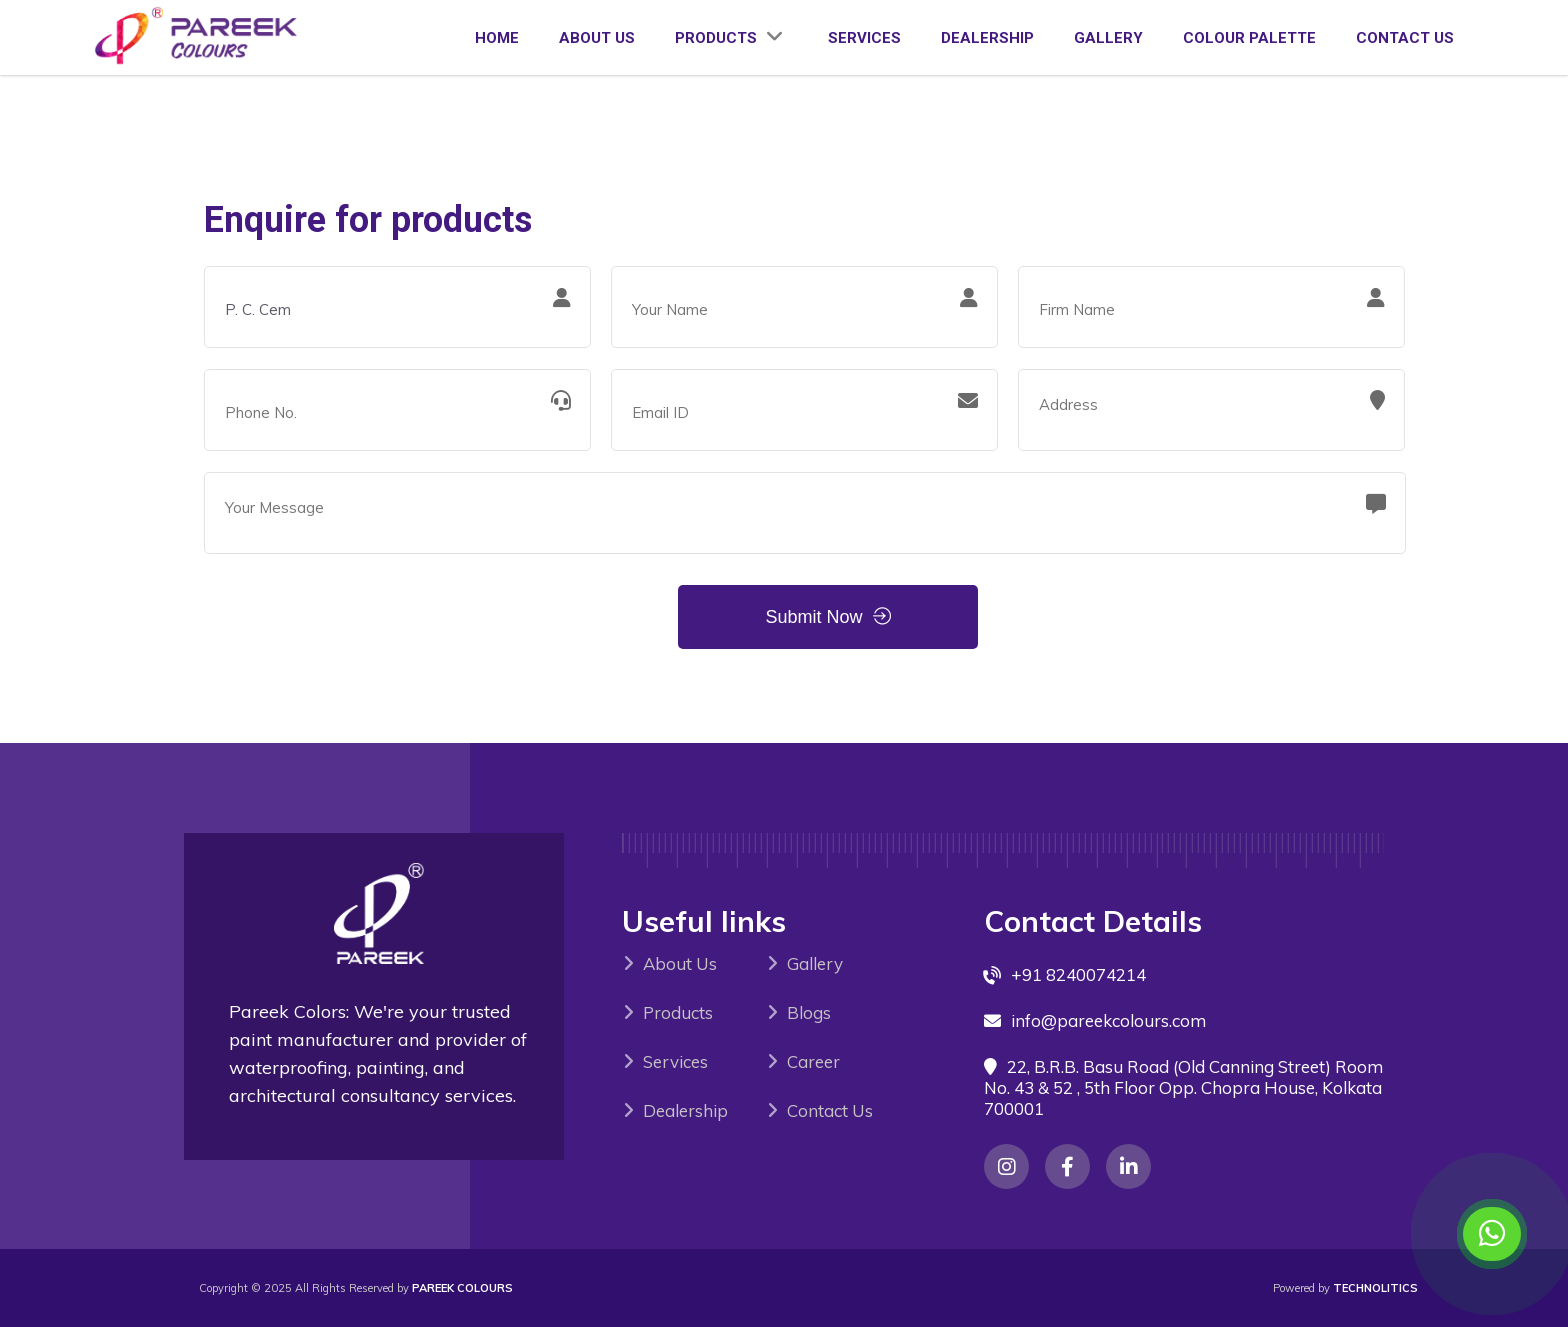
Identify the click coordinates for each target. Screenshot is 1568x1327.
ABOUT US (597, 38)
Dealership (685, 1110)
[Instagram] (1006, 1166)
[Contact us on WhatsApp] (1492, 1233)
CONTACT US (1405, 38)
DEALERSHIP (987, 38)
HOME (497, 38)
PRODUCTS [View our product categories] (731, 38)
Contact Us (830, 1110)
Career (813, 1061)
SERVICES (864, 38)
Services (675, 1061)
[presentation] (356, 614)
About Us (680, 963)
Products (678, 1012)
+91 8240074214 (1078, 974)
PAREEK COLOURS (462, 1288)
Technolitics (1375, 1288)
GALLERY (1108, 38)
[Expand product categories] (774, 37)
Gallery (815, 963)
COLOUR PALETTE (1249, 38)
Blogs (809, 1012)
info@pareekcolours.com (1108, 1020)
